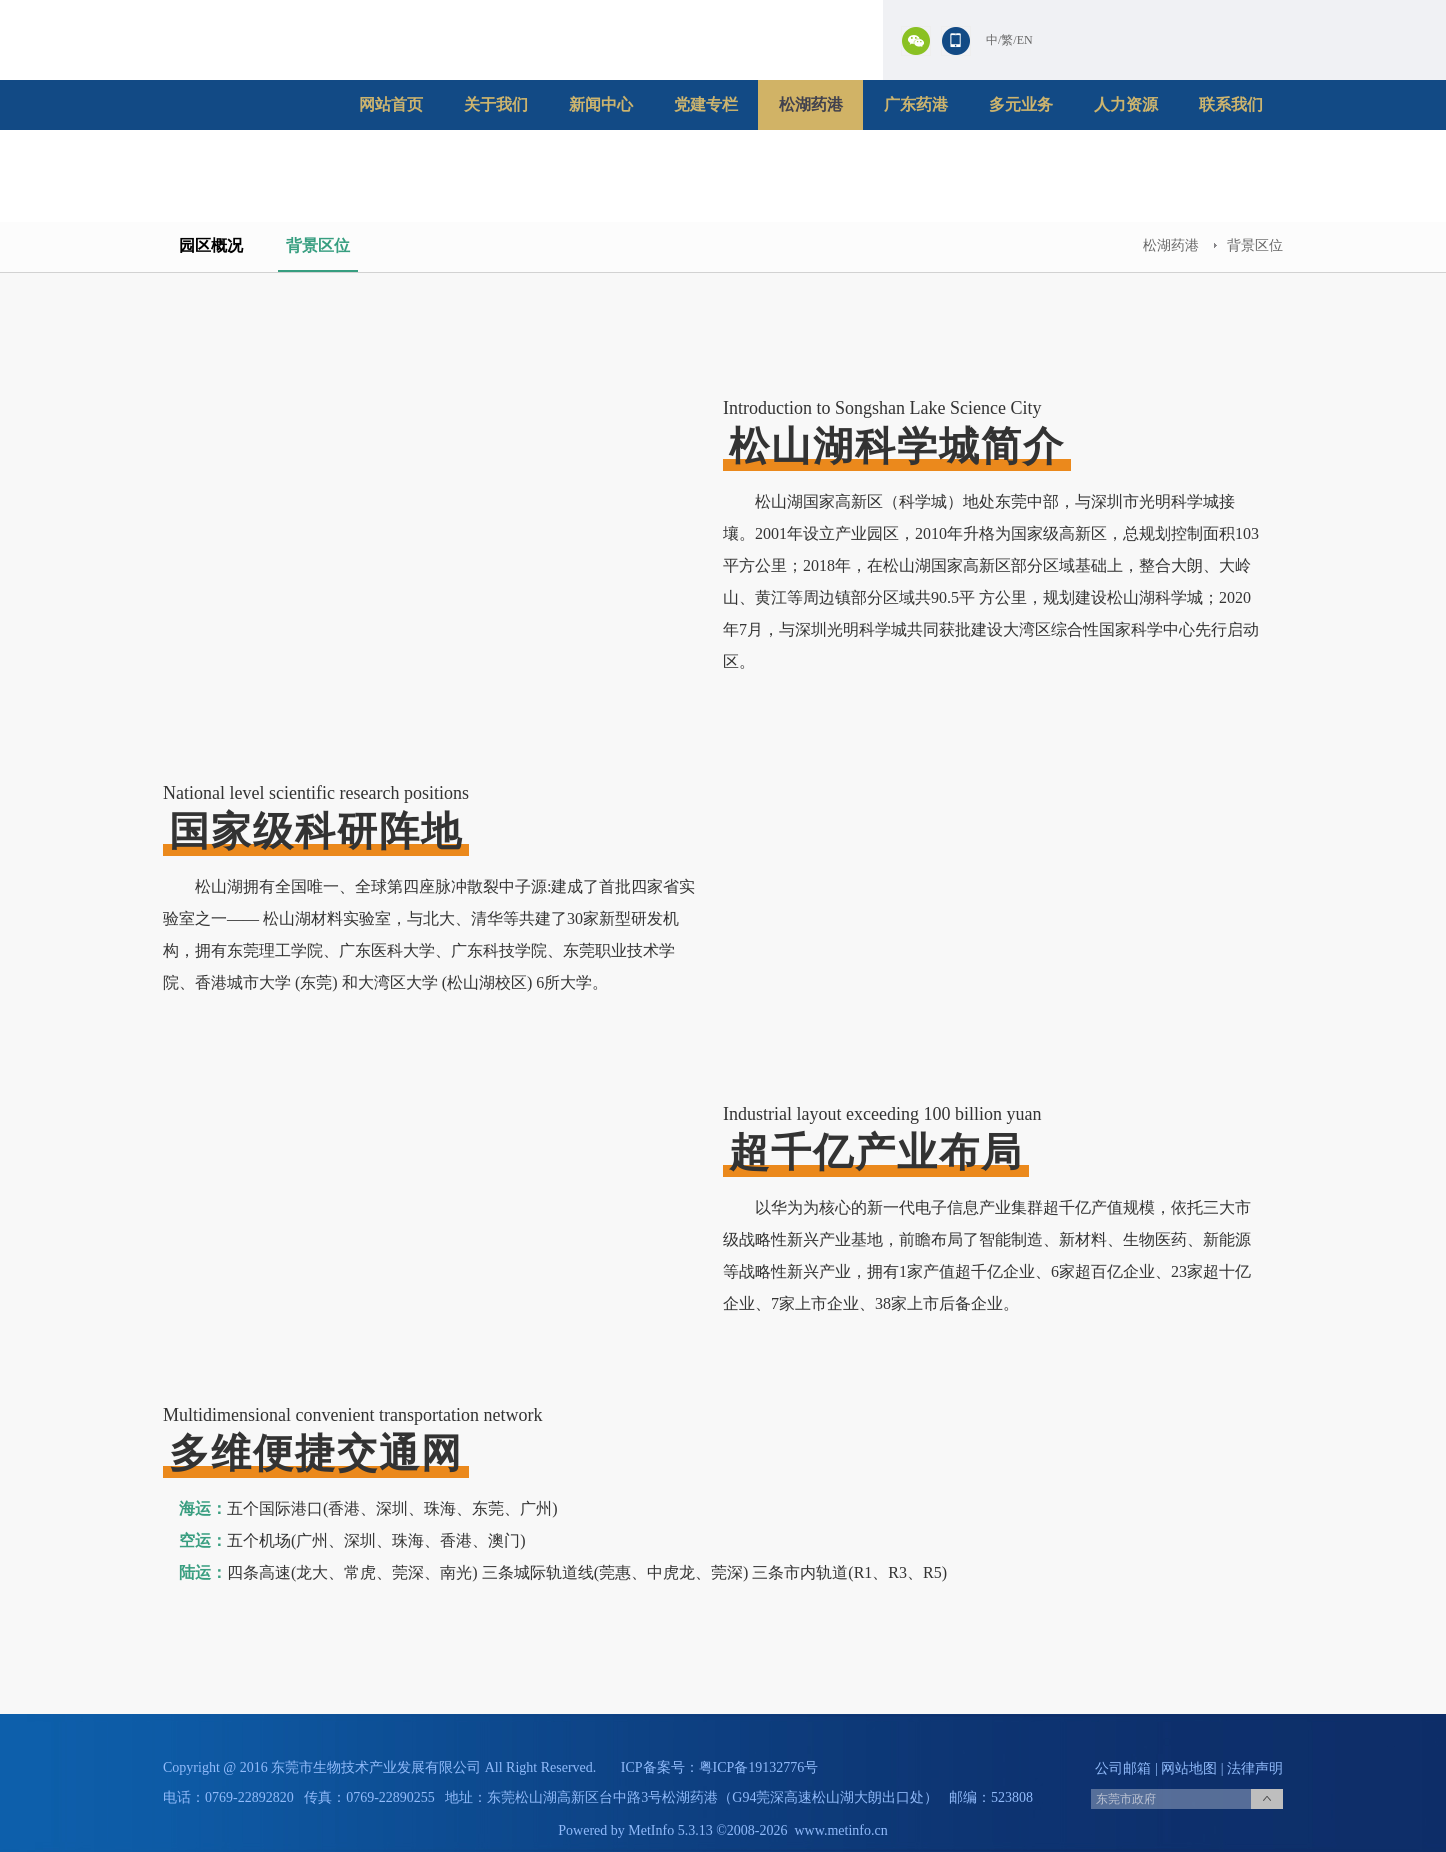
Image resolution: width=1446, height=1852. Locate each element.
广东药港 (916, 104)
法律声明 (1255, 1768)
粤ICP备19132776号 (759, 1767)
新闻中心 (601, 104)
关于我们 (496, 104)
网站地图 (1189, 1768)
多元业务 (1021, 104)
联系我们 (1231, 104)
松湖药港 (811, 104)
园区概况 (211, 245)
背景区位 (318, 245)
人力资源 (1126, 104)
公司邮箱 (1123, 1768)
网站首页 (391, 104)
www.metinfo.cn (841, 1830)
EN (1025, 40)
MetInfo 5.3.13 (670, 1830)
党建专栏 (706, 104)
